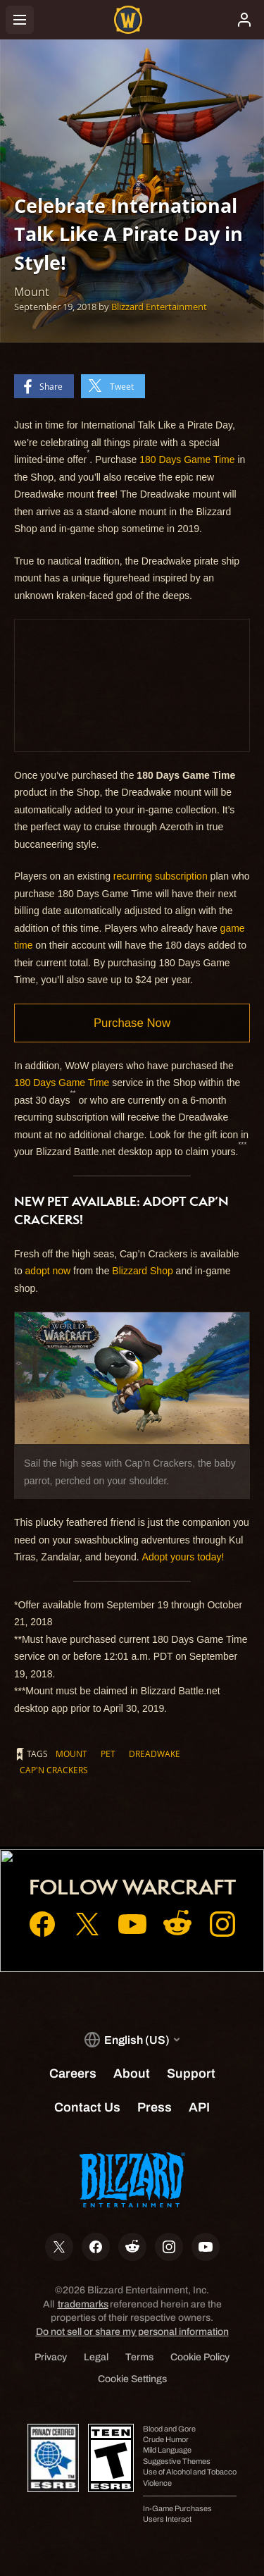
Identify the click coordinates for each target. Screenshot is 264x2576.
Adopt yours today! (183, 1557)
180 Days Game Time (188, 459)
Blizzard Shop (142, 1270)
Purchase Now (132, 1023)
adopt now (48, 1270)
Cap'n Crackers (54, 1769)
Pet (108, 1753)
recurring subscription (160, 876)
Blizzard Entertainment (159, 306)
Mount (71, 1753)
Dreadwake (154, 1753)
